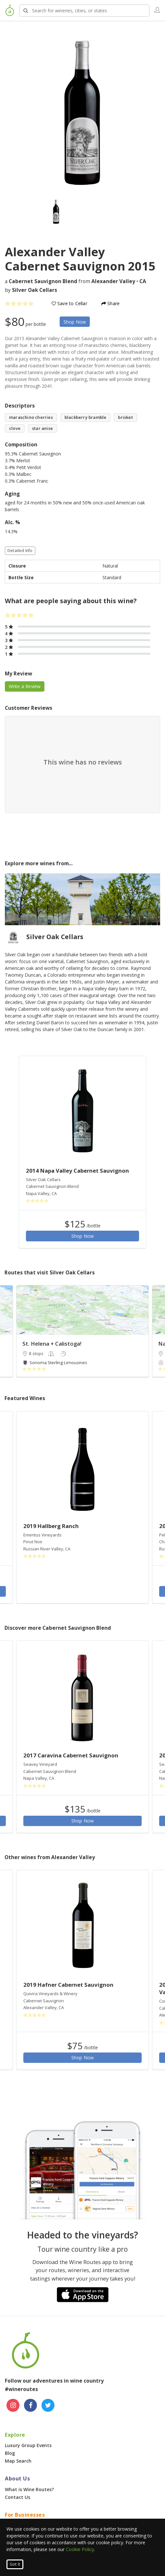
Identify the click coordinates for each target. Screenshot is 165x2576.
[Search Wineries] (84, 11)
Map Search (18, 2461)
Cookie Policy (80, 2549)
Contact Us (17, 2497)
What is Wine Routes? (29, 2489)
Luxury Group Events (28, 2445)
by (31, 290)
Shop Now (75, 322)
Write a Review (25, 686)
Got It (15, 2564)
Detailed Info (20, 550)
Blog (10, 2453)
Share (110, 303)
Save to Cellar (69, 303)
